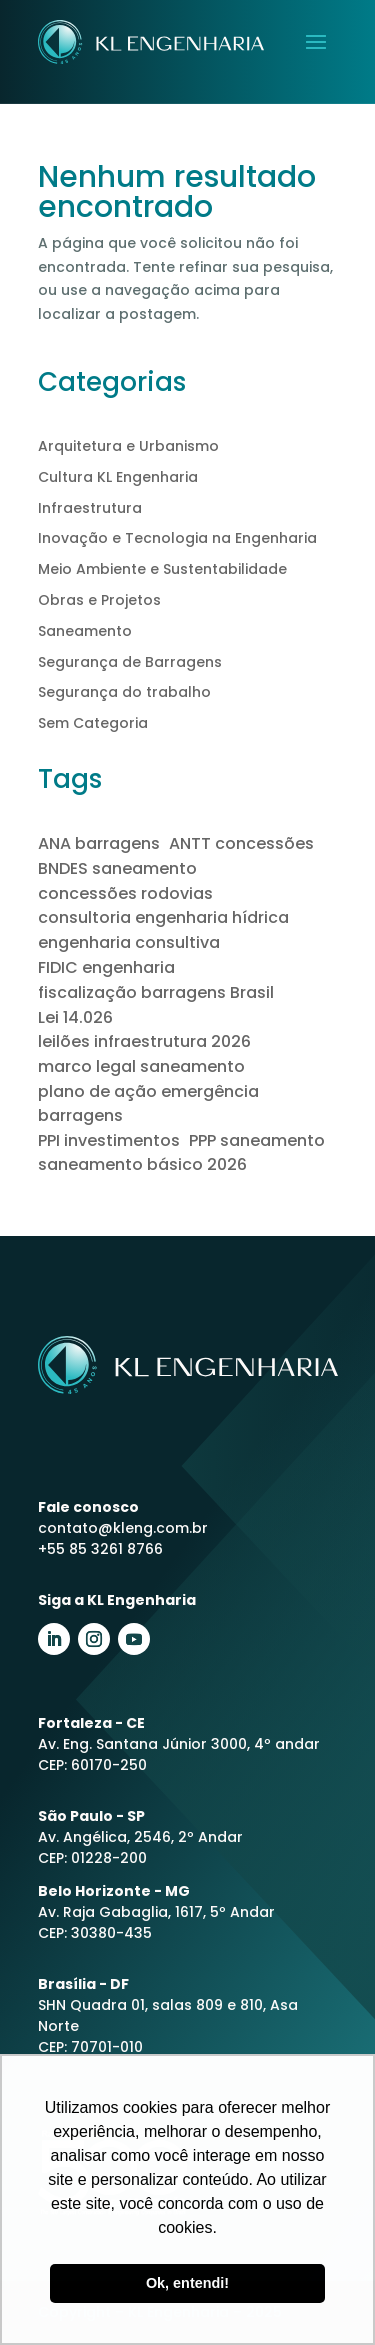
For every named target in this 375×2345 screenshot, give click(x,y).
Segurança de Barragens (130, 662)
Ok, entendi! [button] (187, 2283)
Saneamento (85, 631)
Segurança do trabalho (124, 692)
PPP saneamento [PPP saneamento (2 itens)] (257, 1140)
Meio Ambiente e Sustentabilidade (162, 569)
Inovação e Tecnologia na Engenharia (177, 538)
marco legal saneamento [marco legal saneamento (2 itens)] (141, 1066)
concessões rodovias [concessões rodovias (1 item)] (125, 893)
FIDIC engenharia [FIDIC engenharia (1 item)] (106, 967)
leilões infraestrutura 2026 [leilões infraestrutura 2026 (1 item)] (144, 1041)
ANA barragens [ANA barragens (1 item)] (99, 843)
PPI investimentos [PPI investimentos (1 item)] (109, 1140)
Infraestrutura (90, 508)
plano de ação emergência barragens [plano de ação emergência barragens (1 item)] (148, 1103)
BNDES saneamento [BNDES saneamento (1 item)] (117, 868)
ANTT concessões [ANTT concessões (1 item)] (241, 843)
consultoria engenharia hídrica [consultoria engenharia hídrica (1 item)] (163, 917)
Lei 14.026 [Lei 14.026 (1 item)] (75, 1017)
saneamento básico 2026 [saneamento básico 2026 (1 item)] (142, 1164)
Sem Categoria (93, 723)
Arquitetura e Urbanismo (128, 446)
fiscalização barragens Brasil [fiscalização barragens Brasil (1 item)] (156, 992)
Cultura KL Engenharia (118, 477)
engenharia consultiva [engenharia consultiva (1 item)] (129, 942)
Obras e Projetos (99, 600)
